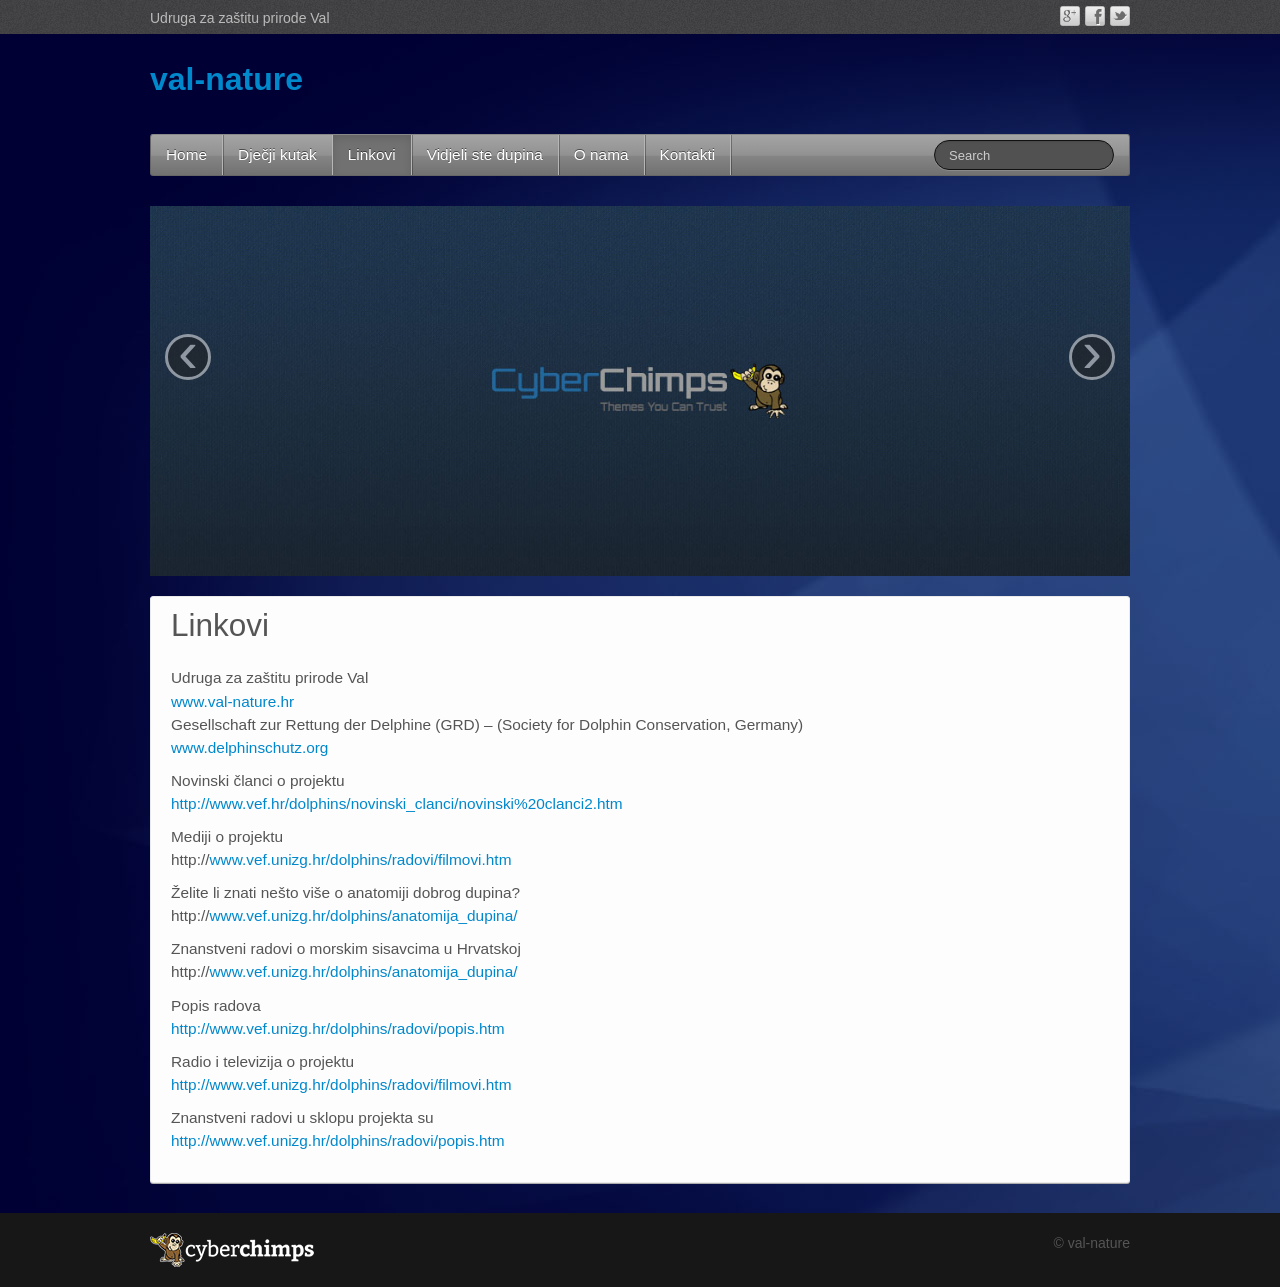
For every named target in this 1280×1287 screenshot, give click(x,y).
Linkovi (372, 154)
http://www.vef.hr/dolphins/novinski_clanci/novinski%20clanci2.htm (397, 803)
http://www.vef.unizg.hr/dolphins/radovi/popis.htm (338, 1028)
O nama (601, 154)
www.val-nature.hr (232, 701)
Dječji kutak (277, 154)
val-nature (226, 79)
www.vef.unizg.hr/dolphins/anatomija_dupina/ (364, 915)
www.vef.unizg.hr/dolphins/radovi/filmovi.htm (361, 859)
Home (186, 154)
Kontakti (688, 154)
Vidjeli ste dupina (485, 154)
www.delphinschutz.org (249, 747)
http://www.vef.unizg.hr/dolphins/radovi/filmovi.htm (341, 1084)
